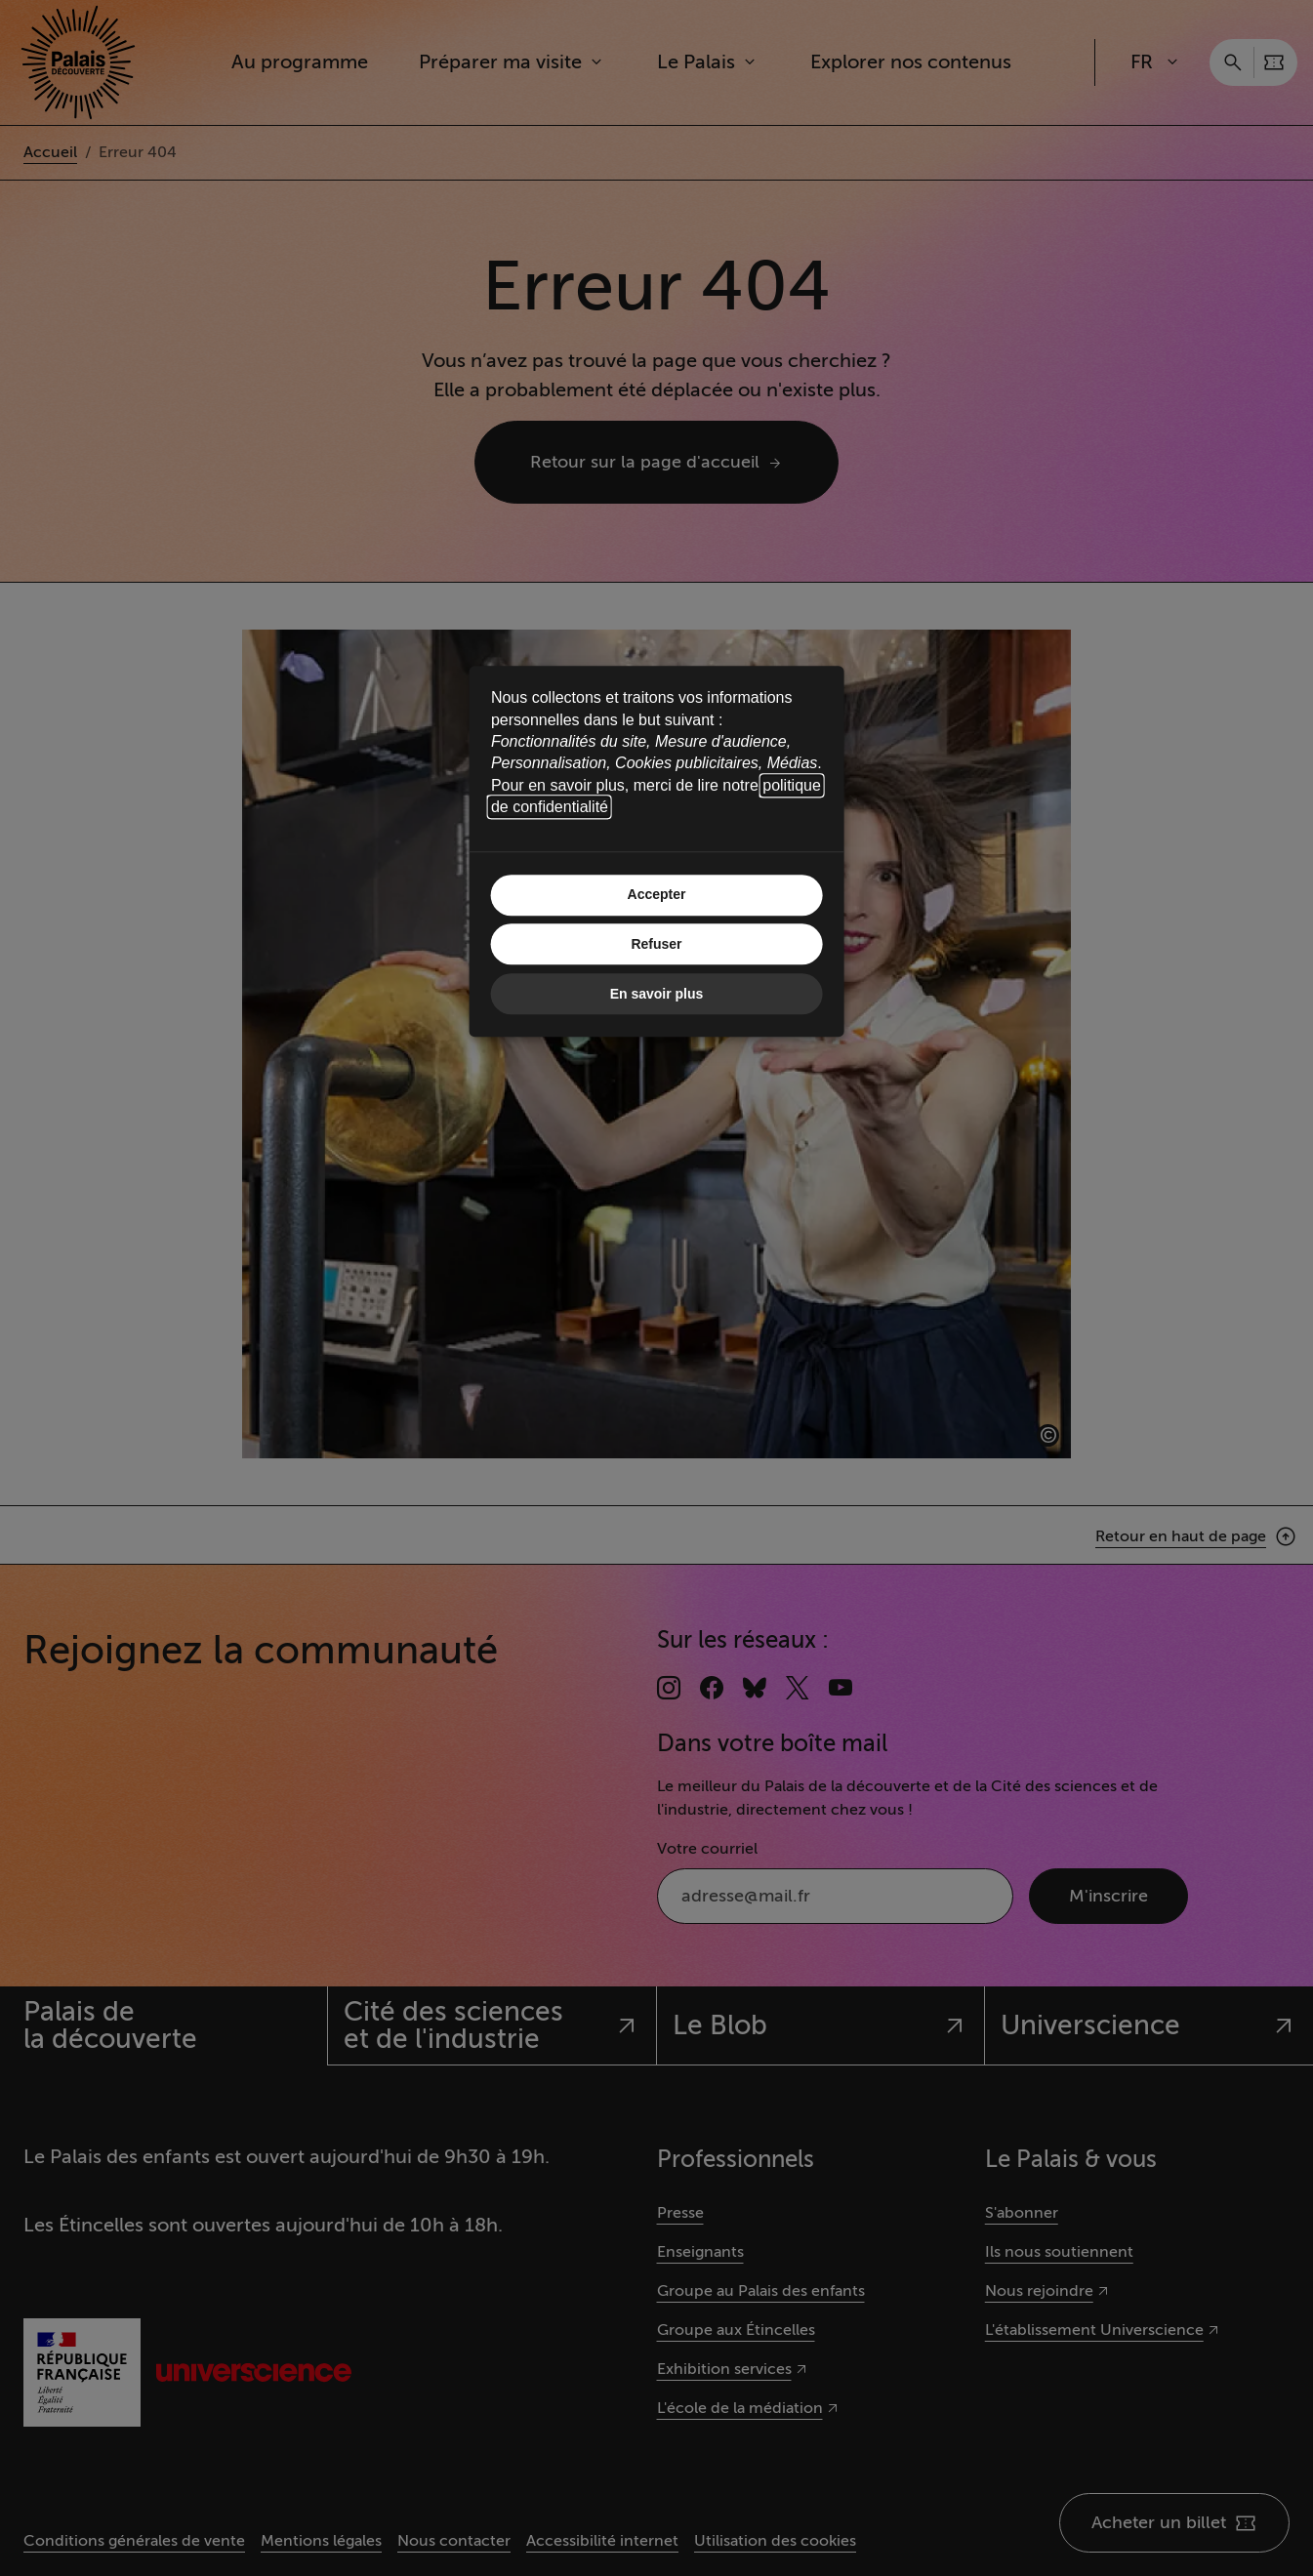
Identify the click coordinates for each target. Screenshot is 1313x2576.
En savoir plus (657, 994)
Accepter (657, 895)
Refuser (656, 945)
